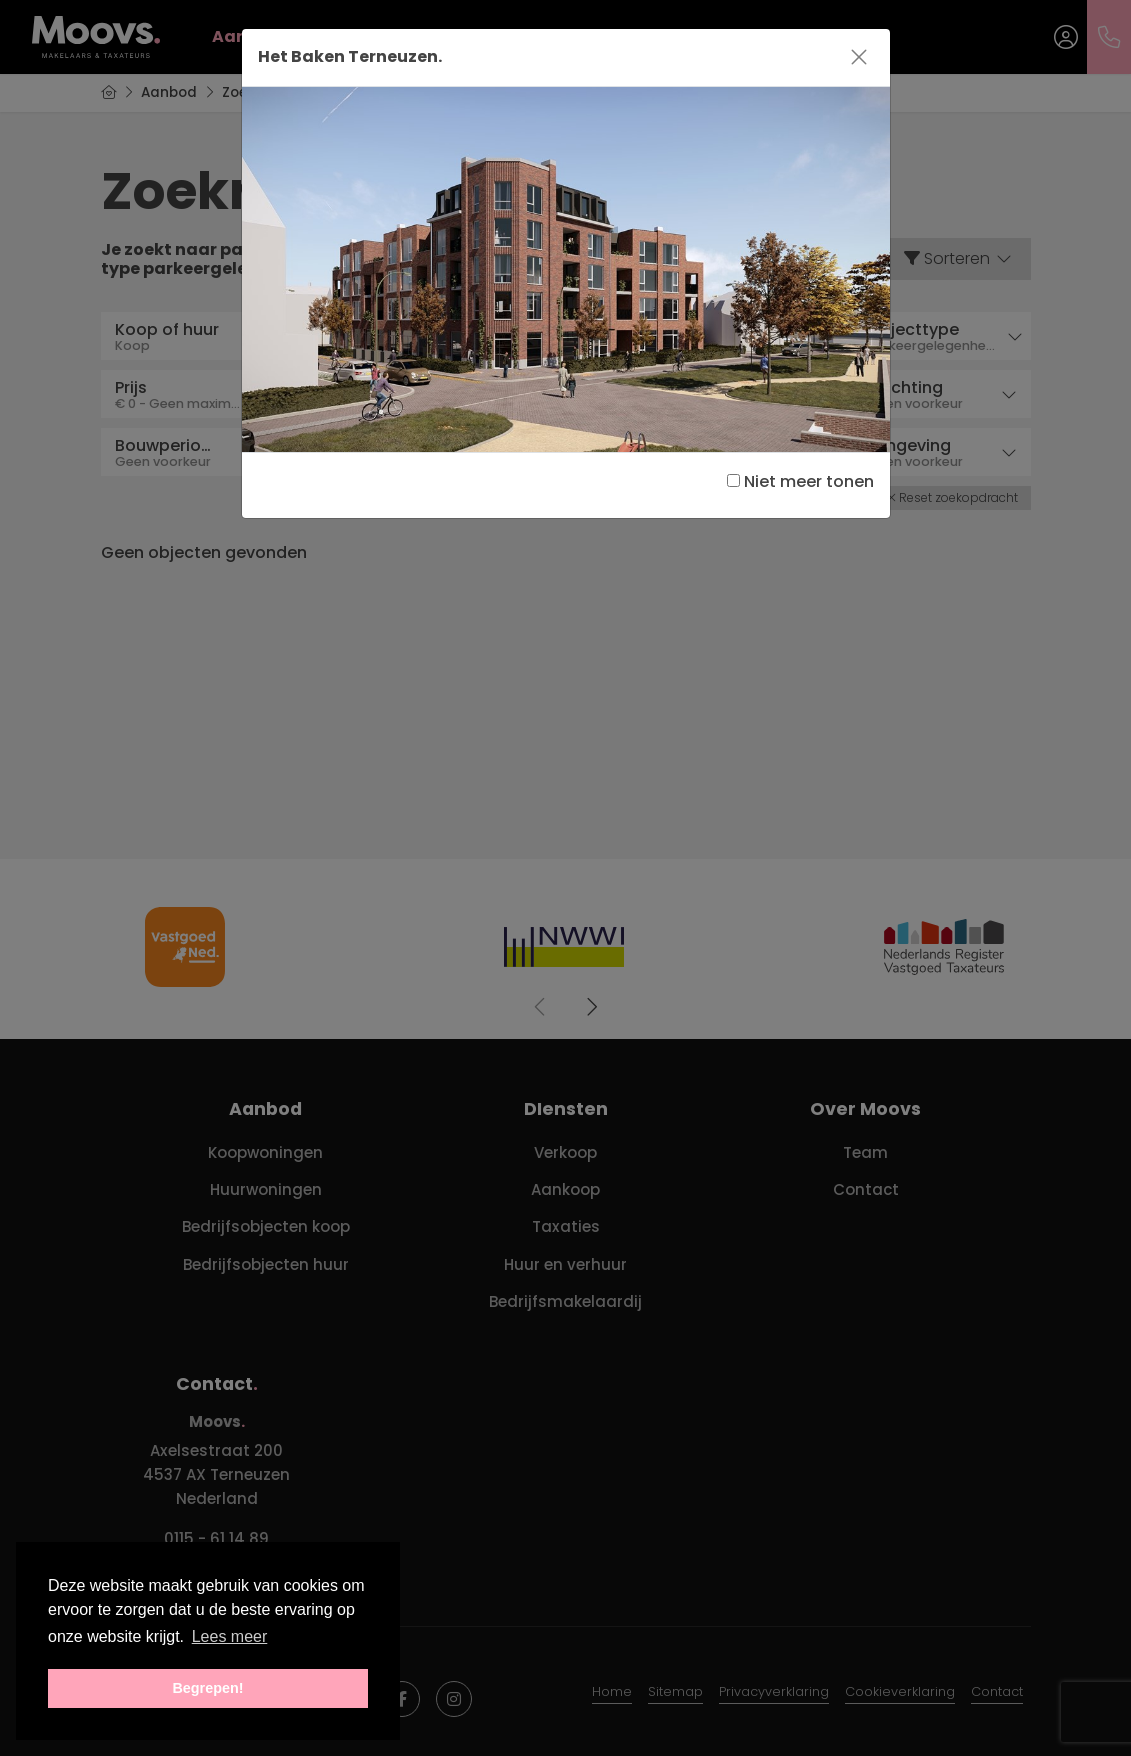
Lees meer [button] (230, 1636)
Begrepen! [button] (207, 1688)
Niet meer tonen (800, 481)
